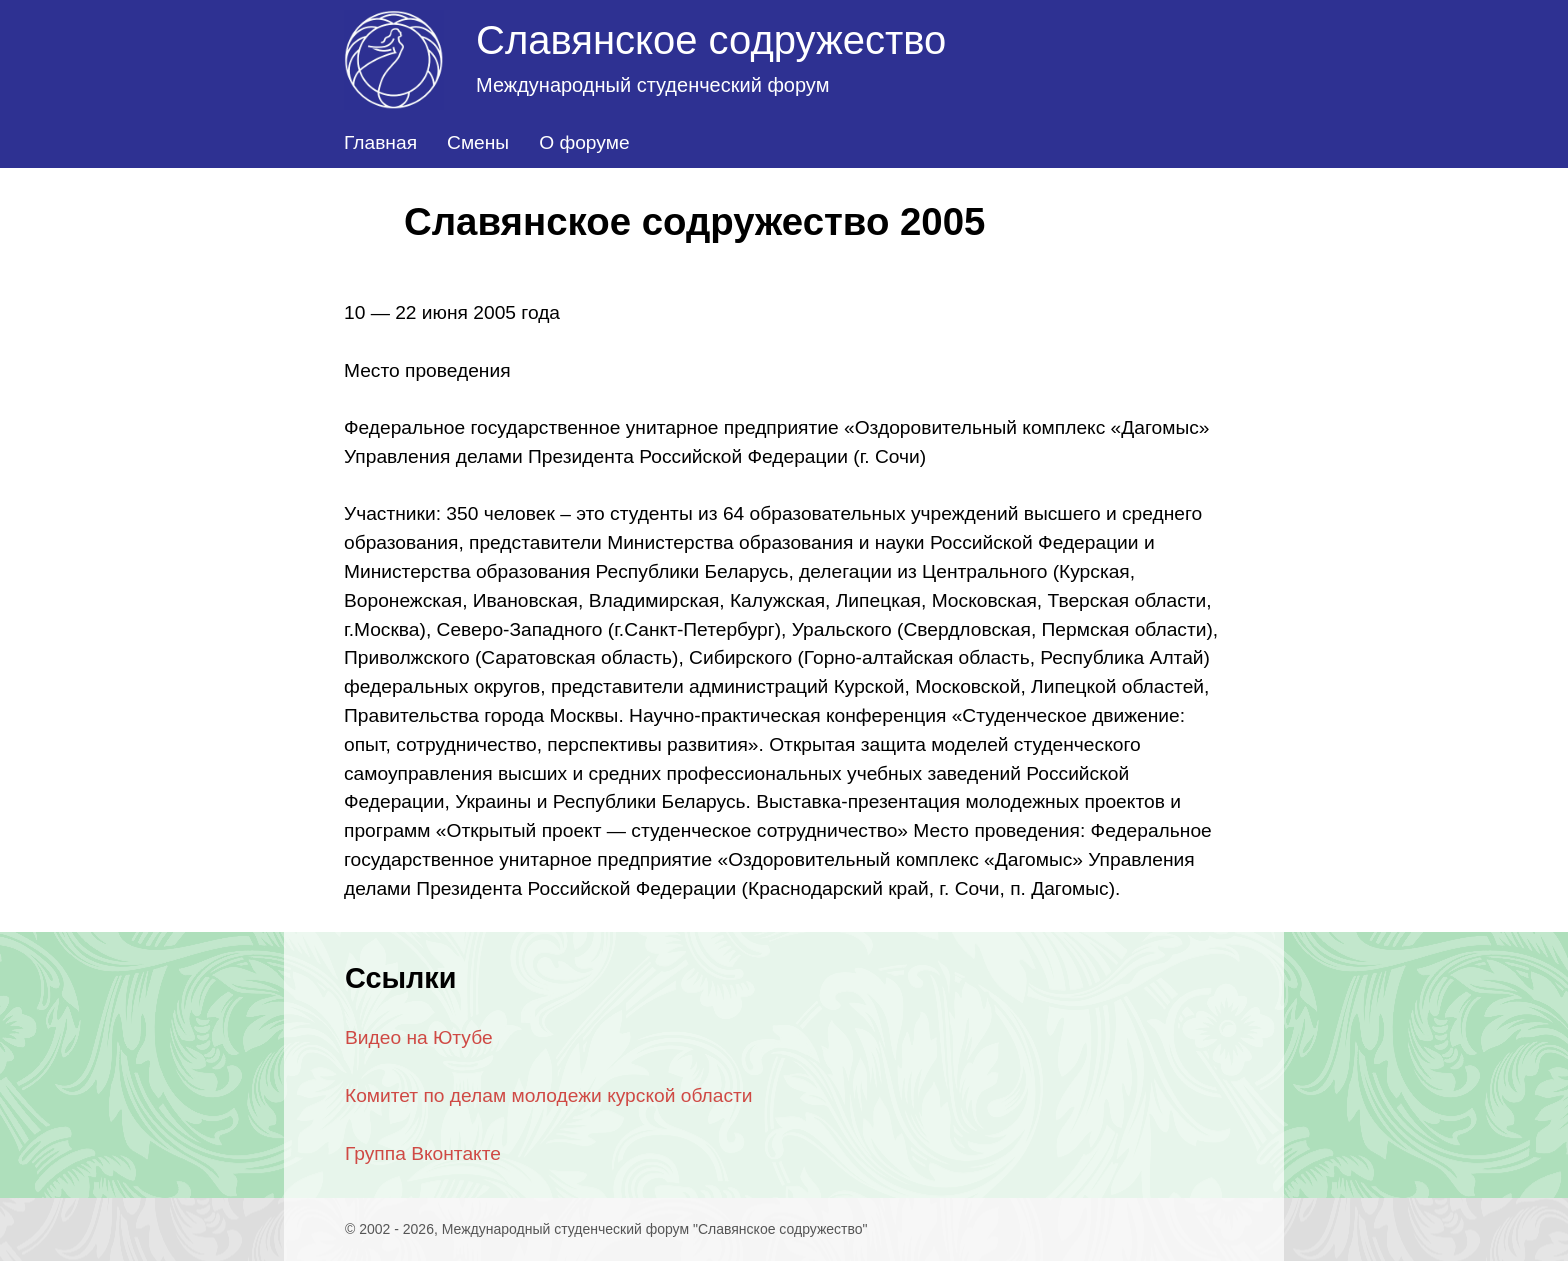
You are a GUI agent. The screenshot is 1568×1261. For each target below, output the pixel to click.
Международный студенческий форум (652, 85)
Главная (380, 142)
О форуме (584, 142)
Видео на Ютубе (419, 1037)
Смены (478, 142)
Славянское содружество (711, 40)
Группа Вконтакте (423, 1153)
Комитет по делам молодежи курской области (548, 1095)
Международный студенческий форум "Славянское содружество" (655, 1229)
